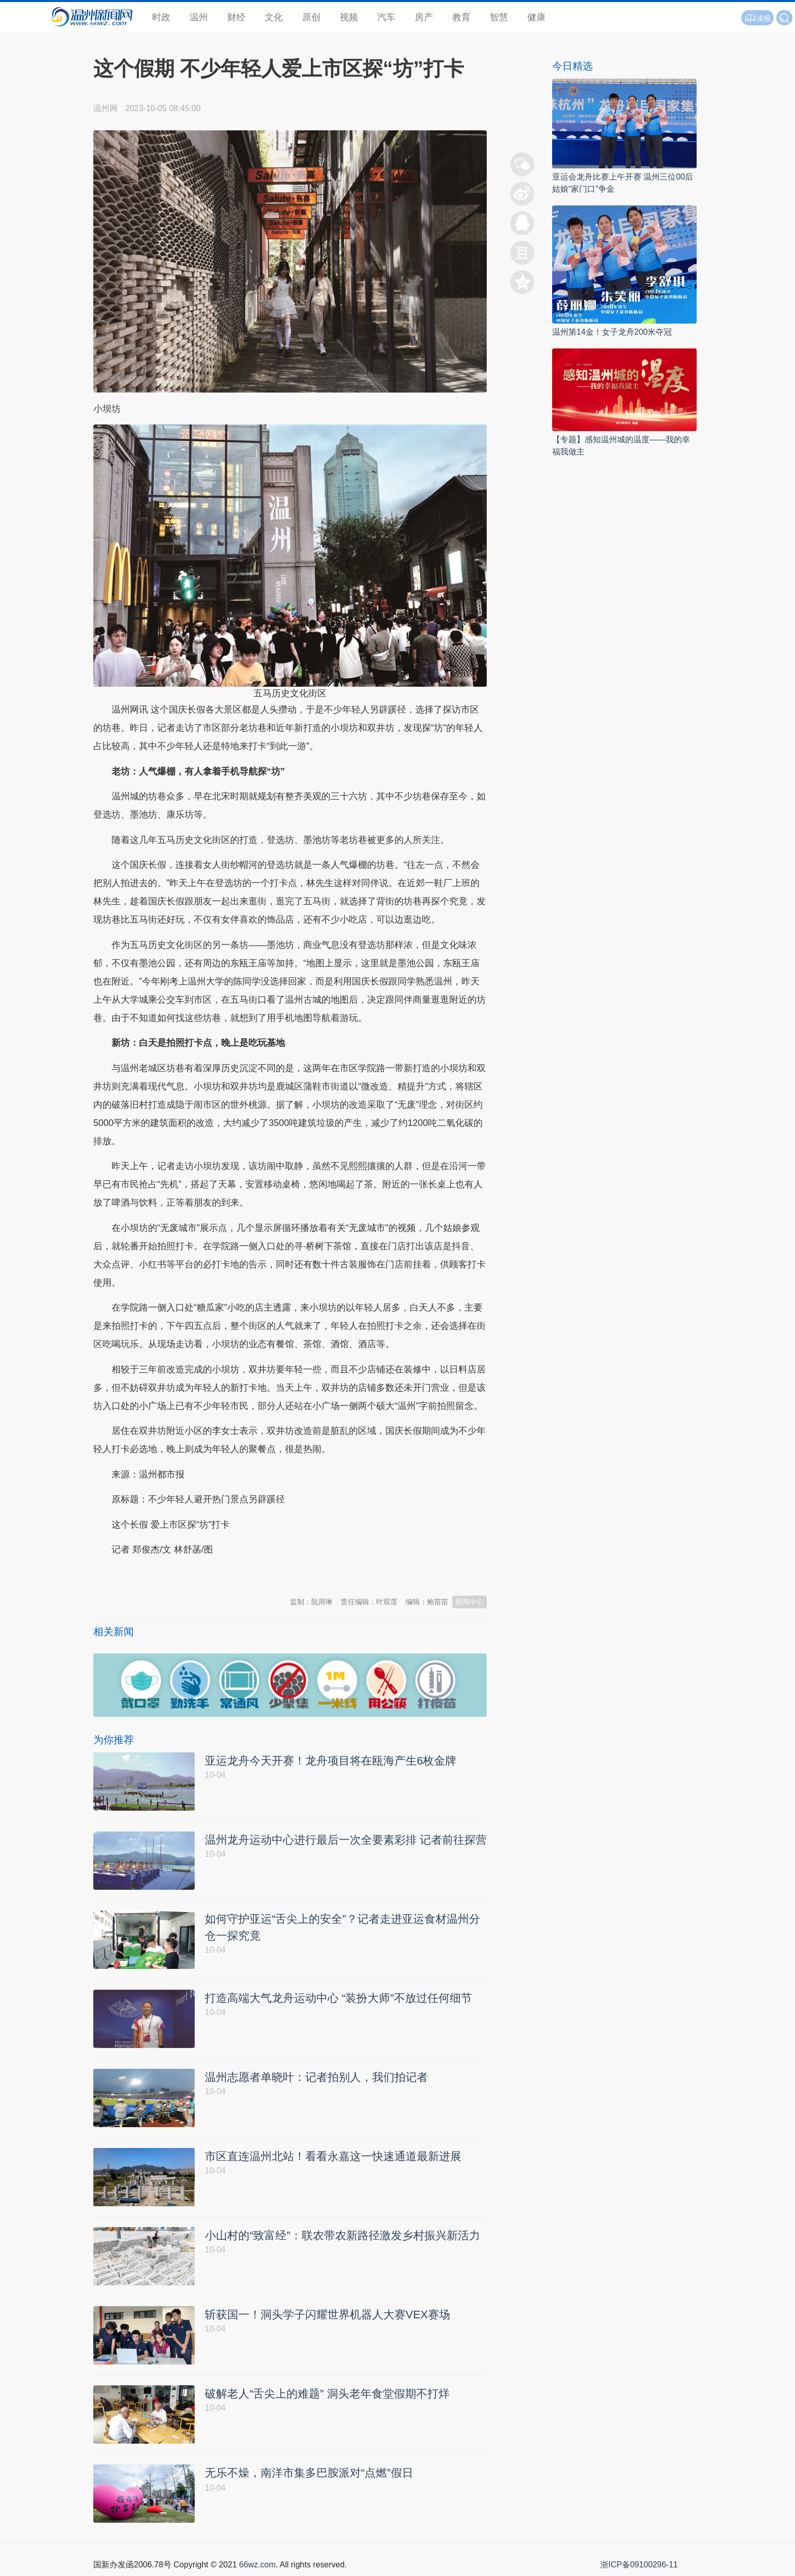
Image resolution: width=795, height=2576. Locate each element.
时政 (161, 17)
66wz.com (257, 2564)
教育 (461, 17)
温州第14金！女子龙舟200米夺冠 (612, 332)
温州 (199, 17)
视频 (349, 17)
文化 (274, 17)
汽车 (386, 17)
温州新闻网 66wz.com (183, 1575)
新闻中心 (469, 1602)
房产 (424, 17)
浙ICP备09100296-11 (639, 2564)
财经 (236, 17)
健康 (536, 17)
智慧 (499, 17)
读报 (757, 18)
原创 (311, 17)
